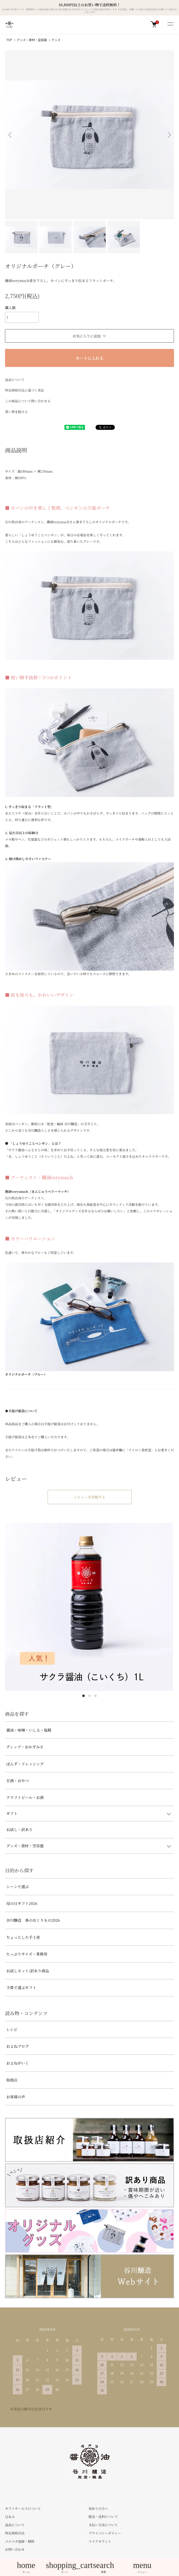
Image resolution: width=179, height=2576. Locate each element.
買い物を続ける (16, 411)
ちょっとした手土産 (23, 1937)
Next (168, 134)
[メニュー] (170, 24)
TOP (9, 40)
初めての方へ (98, 2508)
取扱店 (12, 2080)
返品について (15, 379)
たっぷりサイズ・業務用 (26, 1954)
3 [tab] (95, 1696)
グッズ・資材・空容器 (32, 40)
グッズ (55, 40)
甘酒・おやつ (17, 1780)
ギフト (12, 1813)
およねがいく (17, 2063)
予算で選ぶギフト (21, 1987)
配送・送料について (103, 2516)
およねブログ (17, 2046)
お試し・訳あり (19, 1829)
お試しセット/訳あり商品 (27, 1970)
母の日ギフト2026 (21, 1903)
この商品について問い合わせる (28, 401)
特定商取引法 (15, 2533)
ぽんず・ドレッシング (25, 1763)
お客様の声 (15, 2096)
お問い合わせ (15, 2549)
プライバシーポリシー (105, 2533)
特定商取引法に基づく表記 (24, 390)
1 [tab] (83, 1696)
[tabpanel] (89, 1607)
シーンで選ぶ (17, 1886)
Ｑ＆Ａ (10, 2516)
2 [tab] (89, 1696)
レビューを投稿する (89, 1496)
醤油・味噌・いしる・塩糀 (28, 1730)
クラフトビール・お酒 (25, 1797)
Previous (10, 134)
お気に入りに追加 (90, 335)
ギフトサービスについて (23, 2508)
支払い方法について (103, 2524)
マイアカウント (100, 2541)
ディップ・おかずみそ (25, 1746)
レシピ (12, 2029)
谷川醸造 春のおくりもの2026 (33, 1920)
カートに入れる (89, 358)
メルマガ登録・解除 (19, 2541)
